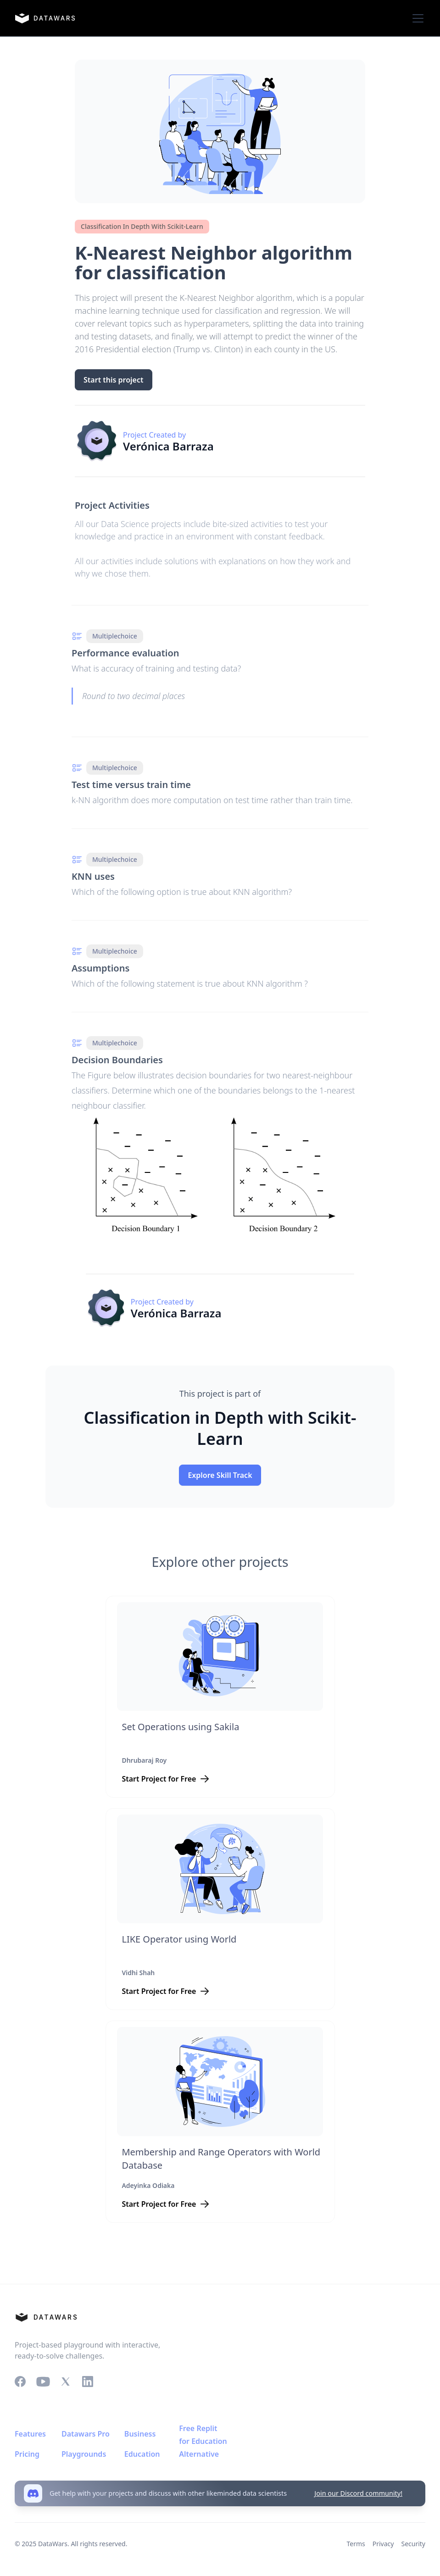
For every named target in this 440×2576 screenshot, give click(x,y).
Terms (355, 2543)
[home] (45, 18)
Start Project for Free (159, 1779)
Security (413, 2543)
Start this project (113, 380)
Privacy (383, 2543)
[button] (416, 18)
